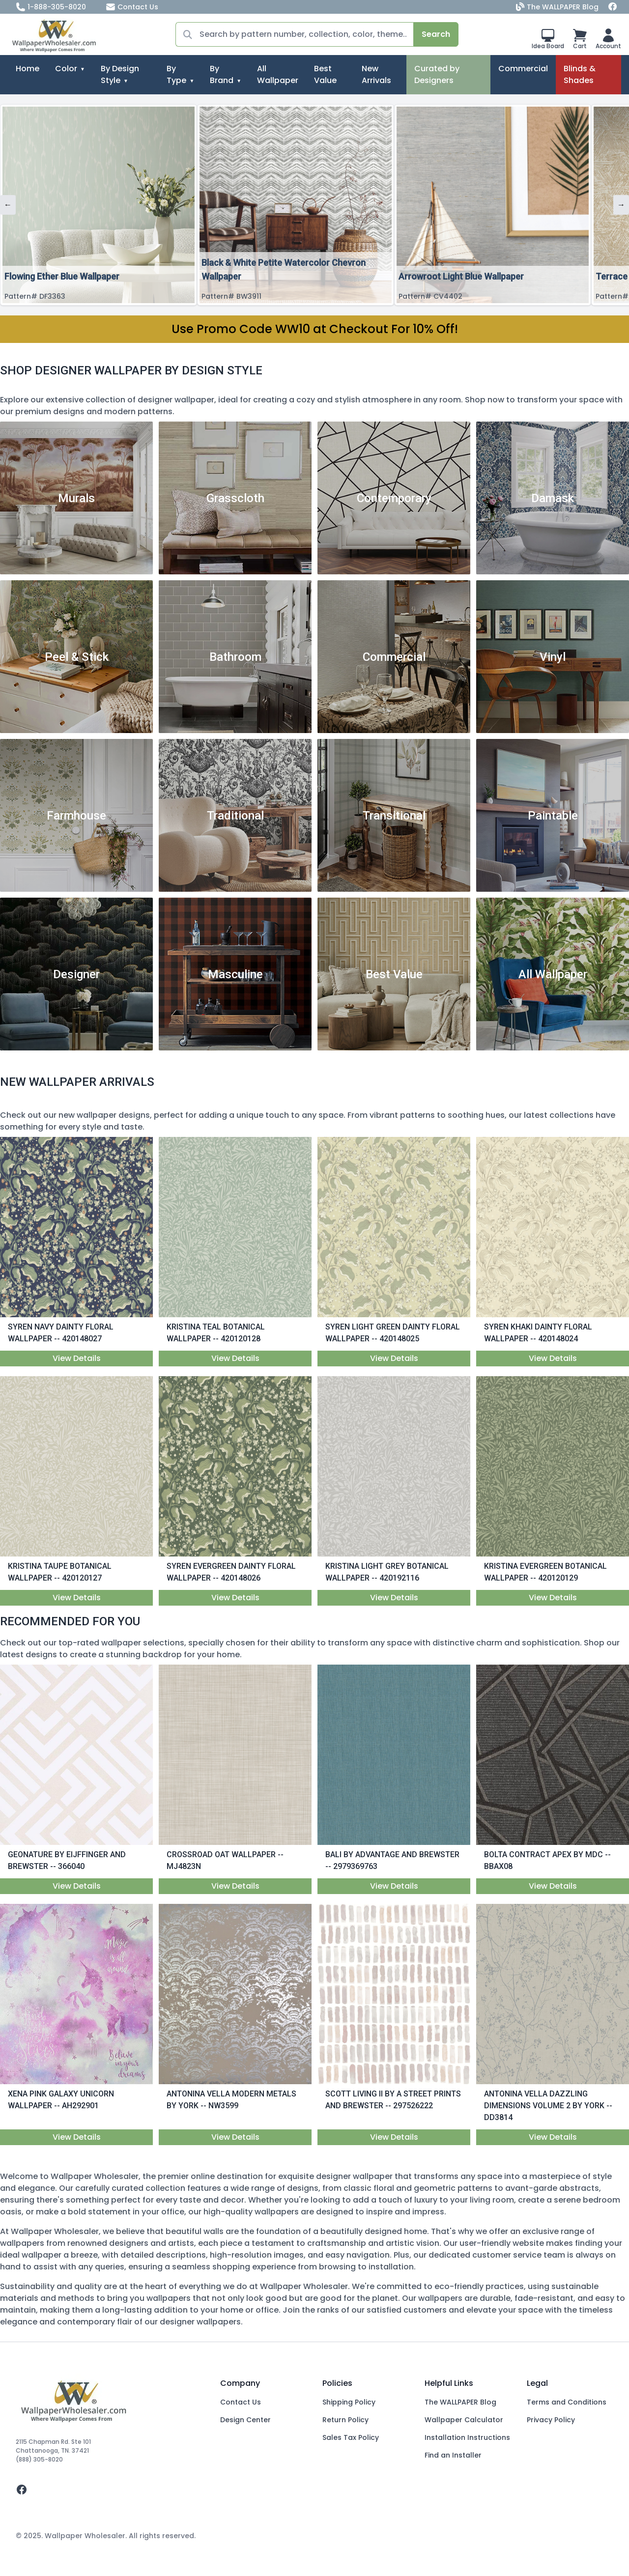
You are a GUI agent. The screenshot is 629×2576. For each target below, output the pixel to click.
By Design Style (120, 74)
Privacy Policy (551, 2420)
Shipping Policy (348, 2402)
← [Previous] (8, 204)
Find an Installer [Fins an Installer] (453, 2455)
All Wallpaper (277, 74)
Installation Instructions (467, 2437)
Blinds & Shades (580, 74)
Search (436, 34)
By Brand (221, 74)
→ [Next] (621, 204)
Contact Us (132, 7)
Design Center (245, 2420)
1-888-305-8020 (51, 7)
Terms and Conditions (566, 2402)
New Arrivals (376, 74)
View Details (77, 1358)
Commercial (523, 68)
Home (27, 68)
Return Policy (345, 2420)
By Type (176, 74)
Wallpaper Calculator (464, 2420)
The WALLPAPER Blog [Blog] (558, 7)
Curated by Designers (436, 74)
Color (66, 68)
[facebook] (110, 2489)
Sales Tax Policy (350, 2437)
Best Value (325, 74)
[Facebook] (612, 7)
